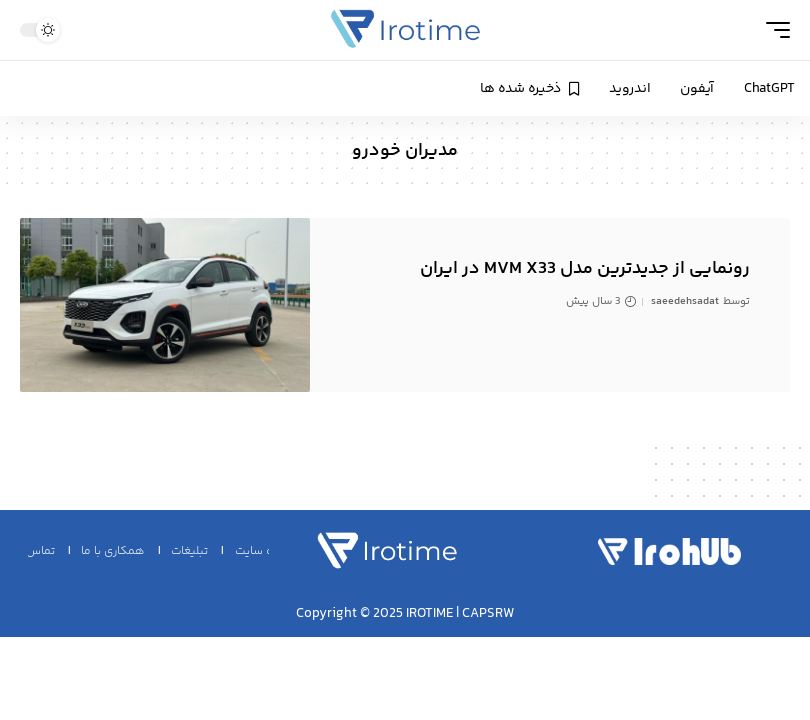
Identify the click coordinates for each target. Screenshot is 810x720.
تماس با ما (29, 552)
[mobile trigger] (773, 30)
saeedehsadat (685, 301)
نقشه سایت (264, 552)
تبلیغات (189, 552)
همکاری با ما (113, 552)
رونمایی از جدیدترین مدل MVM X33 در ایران (585, 269)
